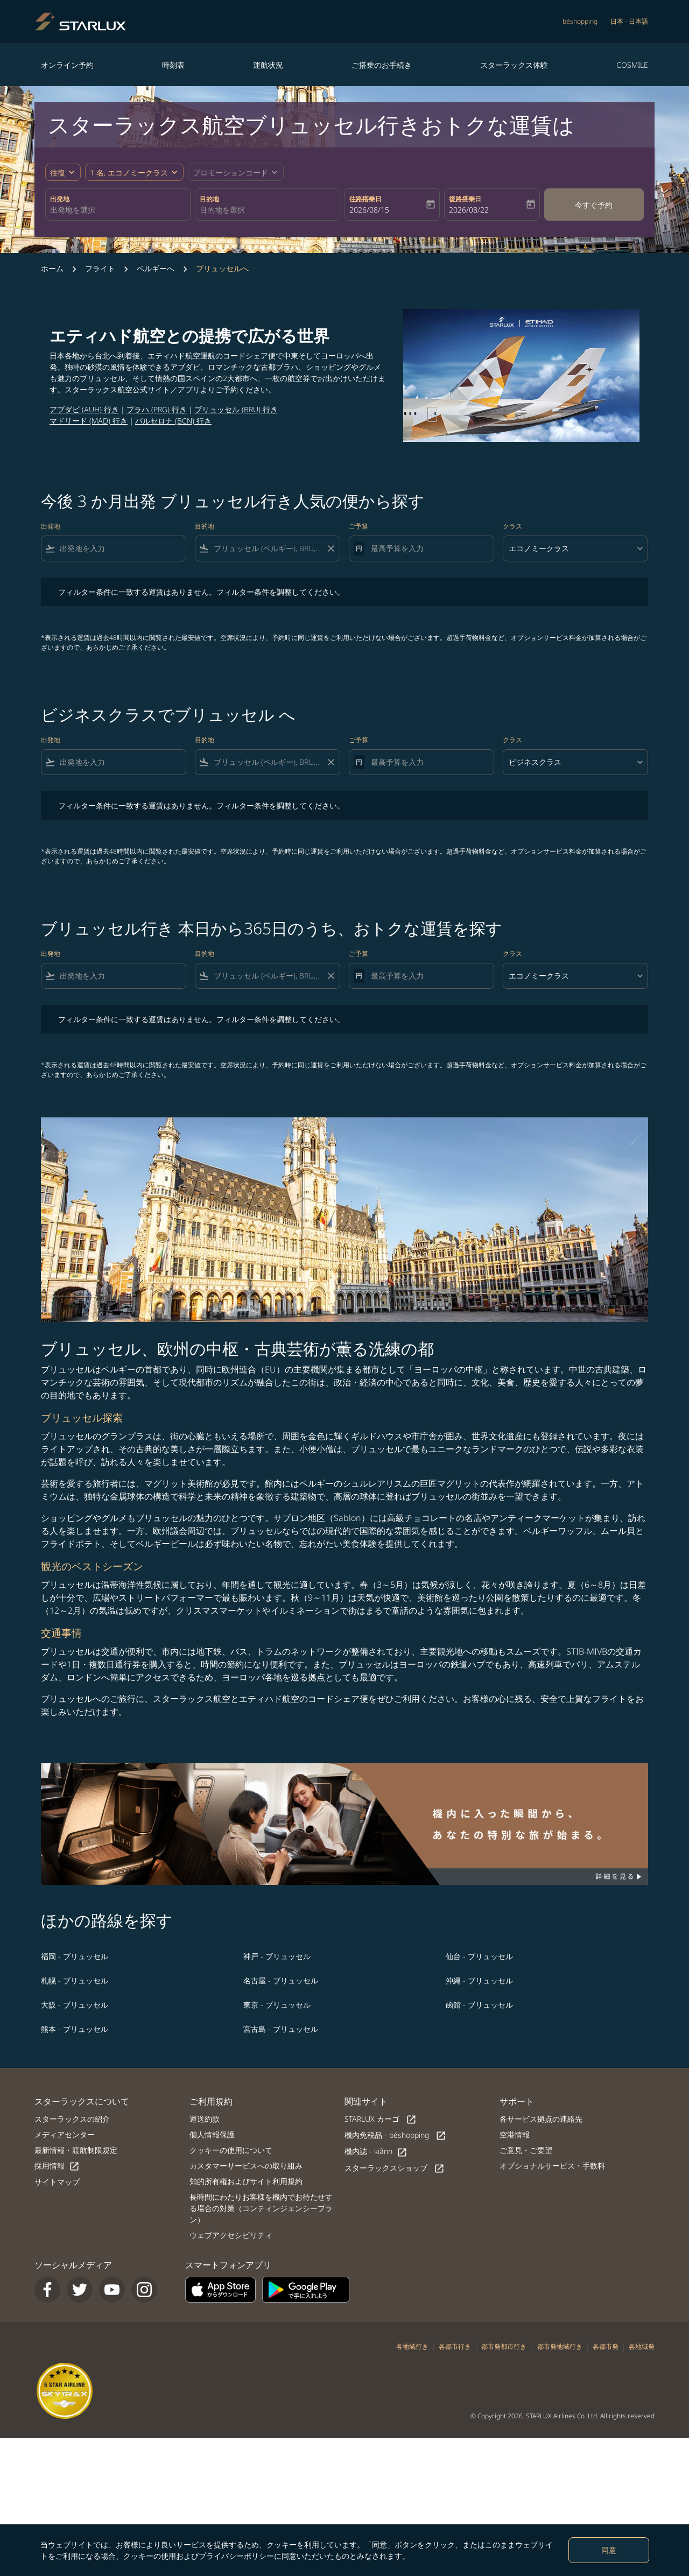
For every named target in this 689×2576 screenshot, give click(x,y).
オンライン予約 (67, 65)
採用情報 (57, 2166)
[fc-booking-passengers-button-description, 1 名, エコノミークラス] (129, 172)
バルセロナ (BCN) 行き (173, 421)
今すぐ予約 (594, 205)
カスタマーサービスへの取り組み (246, 2165)
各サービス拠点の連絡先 (541, 2119)
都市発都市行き (503, 2346)
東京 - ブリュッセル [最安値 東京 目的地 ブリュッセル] (277, 2005)
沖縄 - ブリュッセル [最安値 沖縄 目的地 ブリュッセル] (479, 1980)
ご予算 (358, 526)
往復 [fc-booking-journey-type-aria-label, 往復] (57, 172)
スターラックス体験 (514, 65)
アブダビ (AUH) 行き (84, 409)
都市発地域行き (559, 2346)
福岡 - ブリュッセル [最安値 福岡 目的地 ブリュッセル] (74, 1956)
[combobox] (118, 209)
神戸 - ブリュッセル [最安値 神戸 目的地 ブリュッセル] (277, 1956)
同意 (608, 2550)
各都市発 (605, 2346)
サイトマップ (57, 2182)
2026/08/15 (369, 210)
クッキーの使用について (230, 2150)
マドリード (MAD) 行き (89, 421)
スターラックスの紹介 (72, 2119)
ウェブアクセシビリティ (230, 2235)
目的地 (209, 198)
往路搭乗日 (365, 198)
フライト (100, 268)
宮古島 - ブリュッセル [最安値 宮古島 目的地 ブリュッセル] (280, 2029)
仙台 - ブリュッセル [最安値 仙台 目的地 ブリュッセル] (479, 1956)
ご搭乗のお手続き (381, 65)
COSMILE (632, 65)
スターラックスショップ (394, 2168)
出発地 (59, 198)
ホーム (52, 268)
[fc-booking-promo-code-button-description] (230, 172)
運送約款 (204, 2119)
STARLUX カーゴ (380, 2119)
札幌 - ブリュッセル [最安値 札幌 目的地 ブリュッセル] (74, 1980)
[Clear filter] (330, 548)
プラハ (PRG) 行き (156, 409)
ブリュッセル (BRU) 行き (236, 409)
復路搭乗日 (465, 198)
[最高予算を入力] (427, 548)
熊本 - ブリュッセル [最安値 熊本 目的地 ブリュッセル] (74, 2029)
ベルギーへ (155, 268)
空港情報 (515, 2134)
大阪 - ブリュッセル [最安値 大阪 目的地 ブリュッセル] (74, 2005)
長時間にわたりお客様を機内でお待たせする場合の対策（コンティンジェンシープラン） (261, 2208)
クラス (512, 526)
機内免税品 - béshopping (395, 2135)
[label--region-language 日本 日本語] (629, 21)
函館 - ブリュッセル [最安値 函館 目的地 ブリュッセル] (479, 2005)
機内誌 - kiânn (375, 2151)
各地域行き (412, 2346)
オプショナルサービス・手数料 (552, 2165)
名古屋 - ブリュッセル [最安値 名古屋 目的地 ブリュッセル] (280, 1980)
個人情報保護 (212, 2134)
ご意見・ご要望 (526, 2150)
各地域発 (642, 2346)
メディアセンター (64, 2134)
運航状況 (268, 65)
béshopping (580, 21)
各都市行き (455, 2346)
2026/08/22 (469, 210)
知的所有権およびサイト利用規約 (246, 2181)
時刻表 (173, 65)
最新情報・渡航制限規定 (75, 2150)
